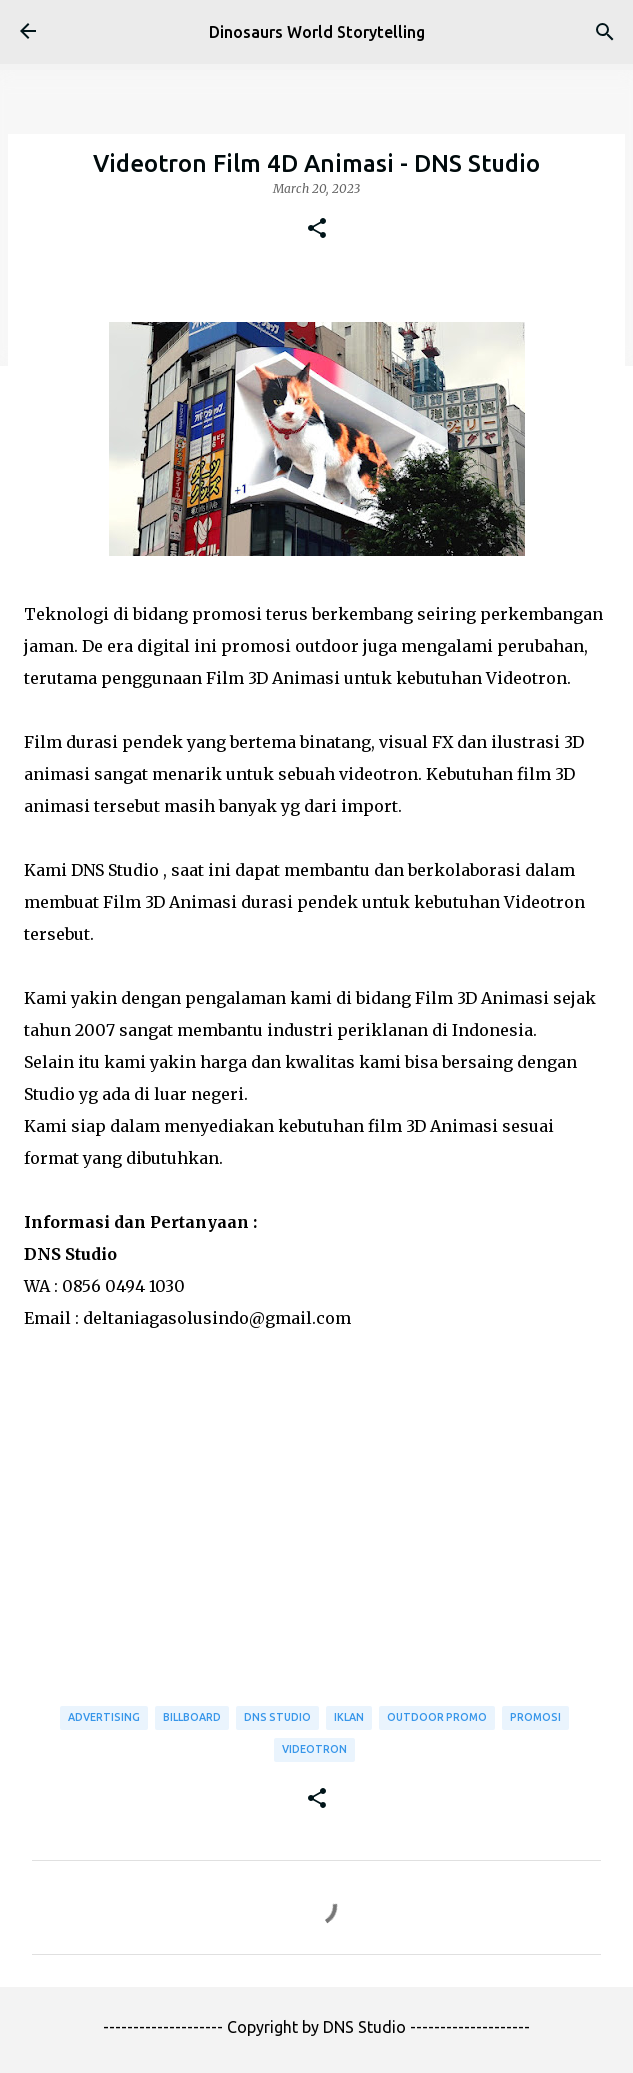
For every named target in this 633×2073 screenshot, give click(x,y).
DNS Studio (277, 1717)
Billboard (192, 1717)
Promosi (535, 1717)
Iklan (349, 1717)
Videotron (314, 1749)
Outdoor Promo (437, 1717)
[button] (317, 229)
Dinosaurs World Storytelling (317, 32)
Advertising (104, 1717)
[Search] (605, 32)
